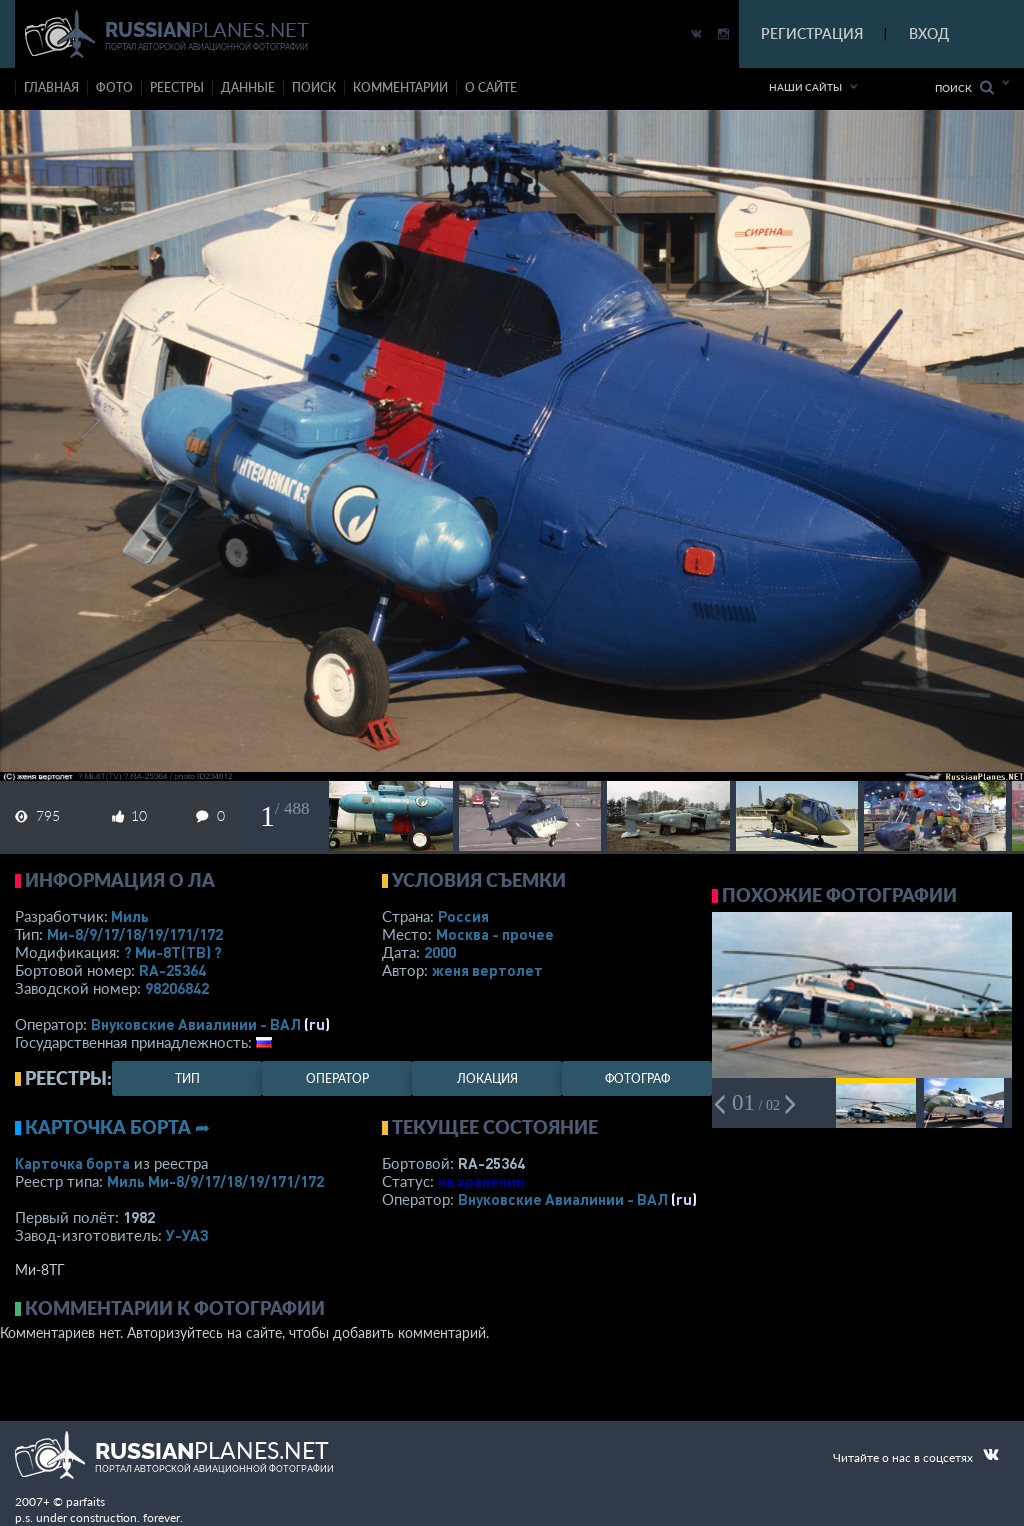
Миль (130, 916)
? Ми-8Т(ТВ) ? (173, 952)
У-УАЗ (187, 1235)
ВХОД (929, 33)
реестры (177, 87)
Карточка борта (72, 1163)
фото (114, 87)
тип (187, 1078)
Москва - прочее (495, 934)
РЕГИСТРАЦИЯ (812, 33)
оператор (337, 1078)
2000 (440, 952)
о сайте (491, 87)
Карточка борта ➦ (117, 1127)
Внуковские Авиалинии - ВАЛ (196, 1024)
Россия (463, 916)
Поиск (964, 87)
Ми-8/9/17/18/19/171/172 (135, 934)
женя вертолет (487, 970)
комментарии (400, 87)
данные (248, 87)
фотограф (637, 1078)
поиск (314, 87)
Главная (51, 87)
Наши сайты (805, 87)
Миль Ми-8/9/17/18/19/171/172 (215, 1181)
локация (487, 1078)
